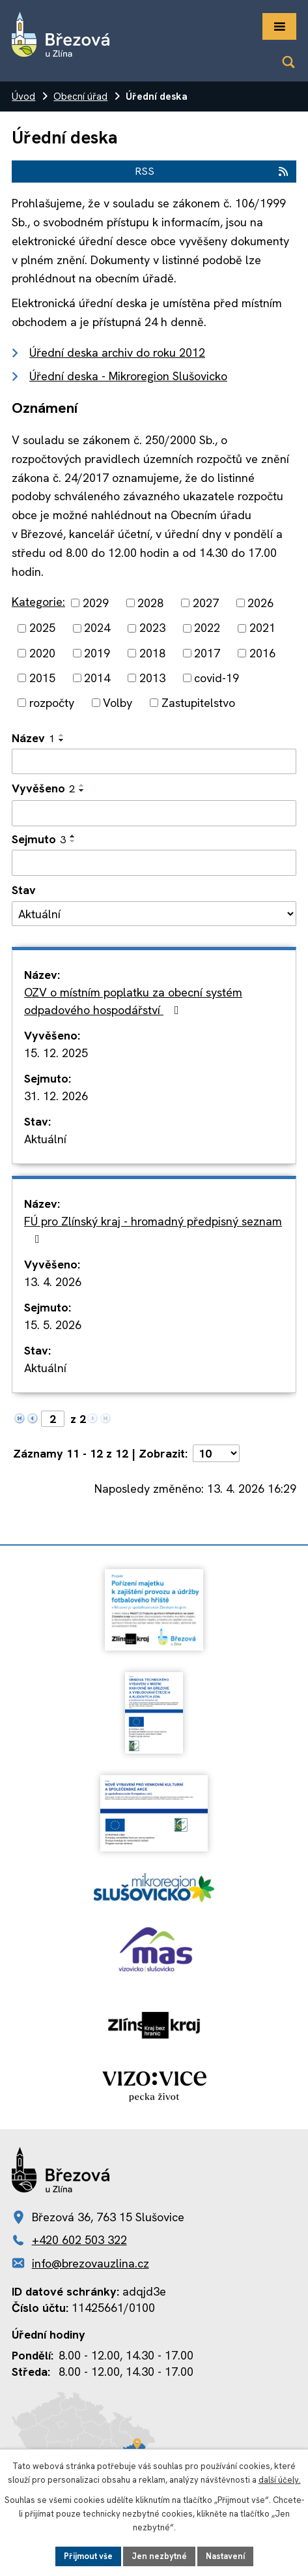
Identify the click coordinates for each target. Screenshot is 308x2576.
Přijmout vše (88, 2556)
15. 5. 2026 (52, 1324)
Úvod (23, 96)
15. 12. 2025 (56, 1052)
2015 (42, 677)
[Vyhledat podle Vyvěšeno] (154, 813)
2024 (97, 628)
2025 (42, 628)
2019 (97, 653)
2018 (152, 653)
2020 (42, 653)
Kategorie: (38, 601)
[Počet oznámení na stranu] (216, 1453)
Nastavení (225, 2556)
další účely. (280, 2479)
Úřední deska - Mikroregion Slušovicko (128, 375)
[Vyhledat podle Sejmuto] (154, 863)
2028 (150, 602)
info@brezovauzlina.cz (90, 2263)
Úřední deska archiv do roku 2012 (117, 352)
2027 (206, 602)
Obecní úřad (80, 96)
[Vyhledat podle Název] (154, 762)
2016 (262, 653)
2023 (152, 628)
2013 (152, 677)
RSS (212, 171)
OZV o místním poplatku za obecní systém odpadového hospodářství (133, 1001)
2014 (97, 677)
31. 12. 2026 (56, 1095)
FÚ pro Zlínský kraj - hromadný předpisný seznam (153, 1229)
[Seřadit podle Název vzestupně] (62, 735)
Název (33, 737)
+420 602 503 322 (79, 2239)
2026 (260, 602)
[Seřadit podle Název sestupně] (62, 740)
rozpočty (51, 702)
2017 (207, 653)
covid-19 (216, 677)
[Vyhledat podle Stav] (154, 913)
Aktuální (45, 1138)
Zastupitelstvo (198, 702)
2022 (207, 628)
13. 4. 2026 (52, 1281)
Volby (117, 702)
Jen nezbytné (159, 2556)
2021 (262, 628)
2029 (96, 602)
